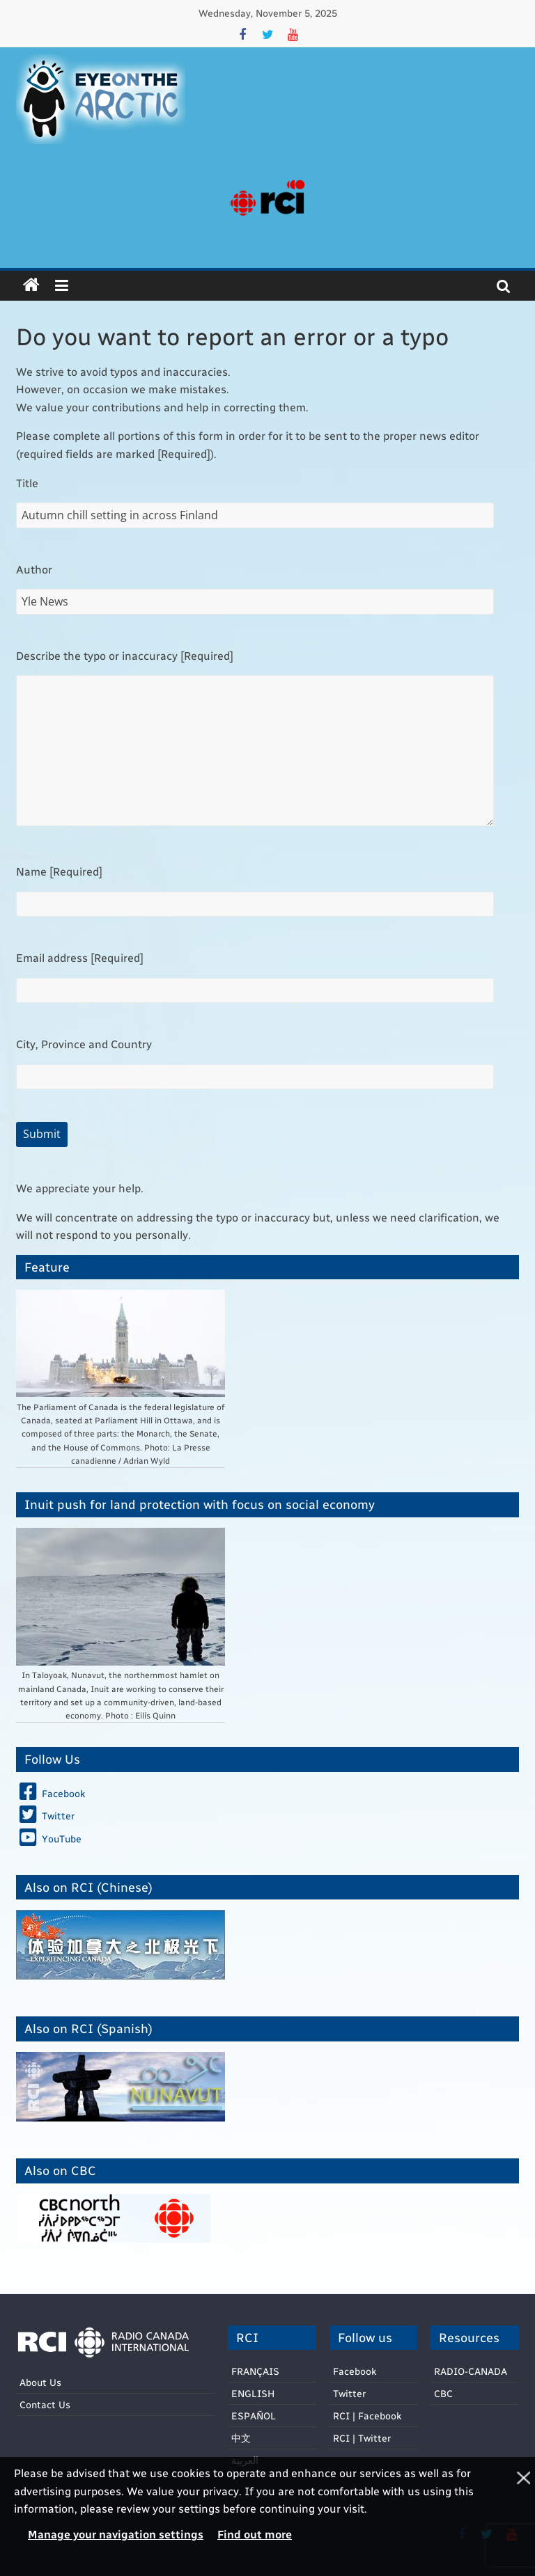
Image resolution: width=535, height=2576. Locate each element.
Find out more (254, 2534)
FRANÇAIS (255, 2371)
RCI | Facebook (367, 2415)
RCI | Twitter (362, 2438)
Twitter (349, 2393)
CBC (443, 2393)
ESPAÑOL (253, 2415)
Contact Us (45, 2404)
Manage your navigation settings (115, 2534)
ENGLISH (252, 2393)
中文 (241, 2438)
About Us (40, 2382)
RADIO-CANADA (470, 2371)
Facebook (354, 2371)
